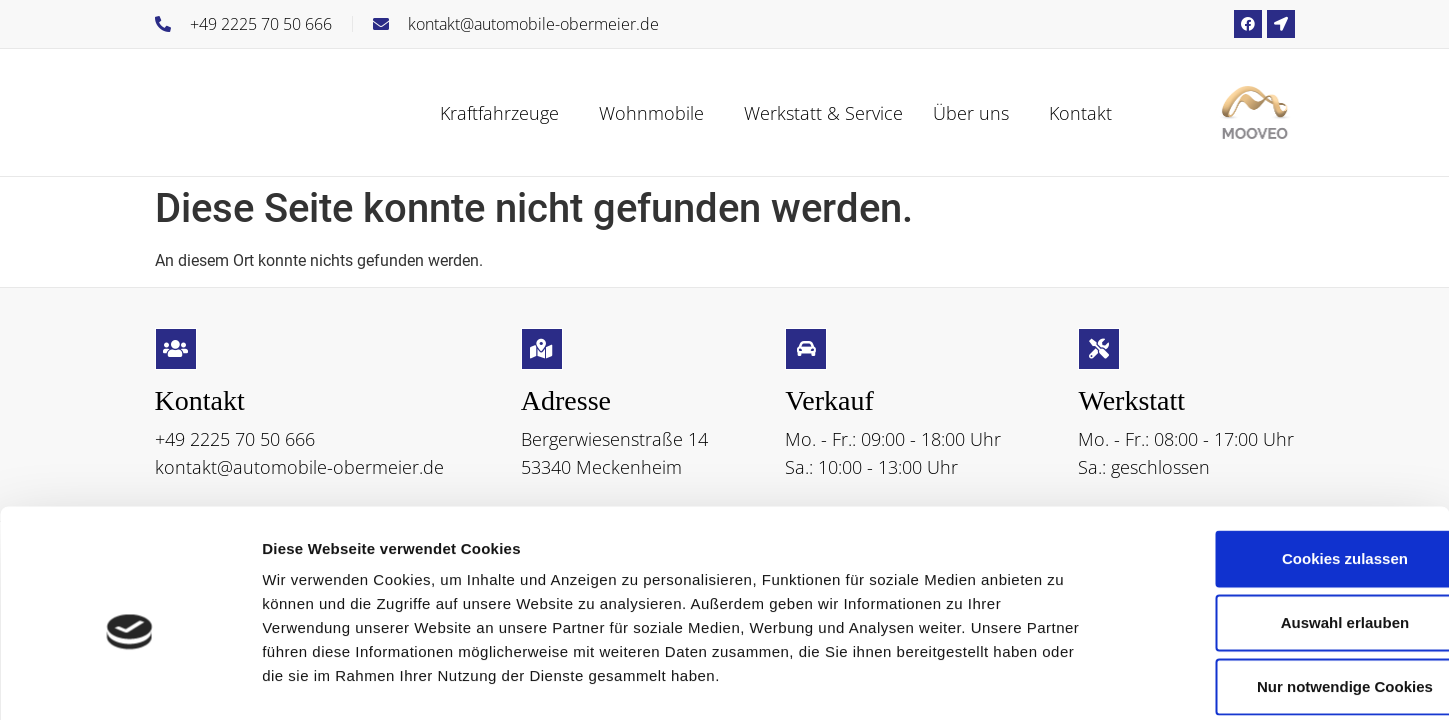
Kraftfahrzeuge (499, 113)
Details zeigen (1063, 680)
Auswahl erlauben (1282, 524)
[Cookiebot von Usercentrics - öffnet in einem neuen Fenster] (129, 681)
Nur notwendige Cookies (1282, 588)
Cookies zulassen (1282, 460)
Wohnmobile (651, 113)
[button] (504, 113)
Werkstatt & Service (823, 113)
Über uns (971, 113)
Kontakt (1080, 113)
